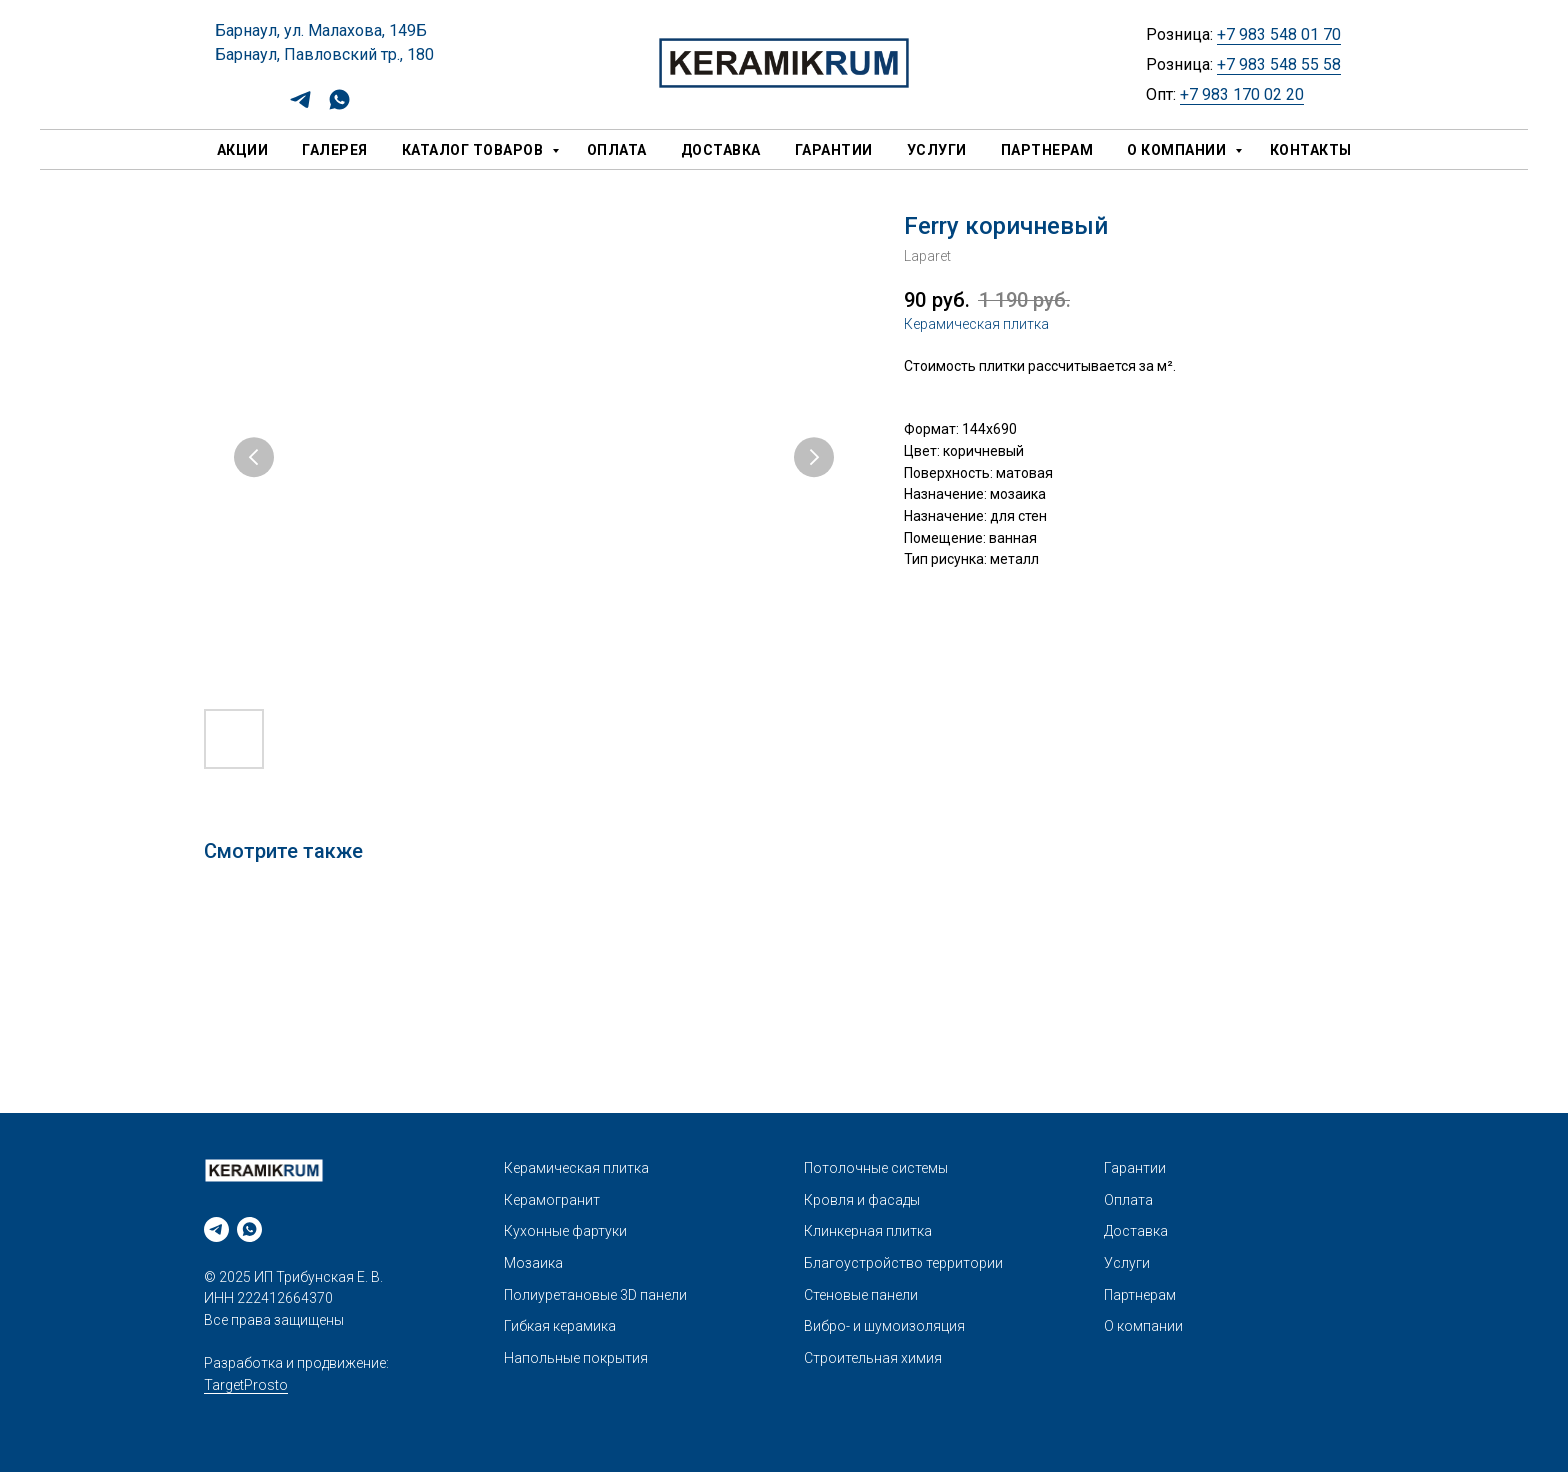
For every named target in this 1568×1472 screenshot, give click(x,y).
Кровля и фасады (862, 1200)
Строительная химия (873, 1358)
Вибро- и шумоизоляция (884, 1326)
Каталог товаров (474, 150)
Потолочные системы (876, 1168)
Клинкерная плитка (868, 1231)
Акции (243, 150)
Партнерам (1047, 150)
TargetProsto (246, 1385)
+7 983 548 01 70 (1279, 34)
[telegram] (300, 106)
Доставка (721, 150)
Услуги (937, 150)
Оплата (617, 150)
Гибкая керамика (560, 1326)
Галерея (335, 150)
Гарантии (834, 150)
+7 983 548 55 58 (1279, 64)
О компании (1178, 150)
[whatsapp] (339, 106)
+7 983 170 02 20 (1242, 94)
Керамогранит (552, 1200)
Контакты (1311, 150)
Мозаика (533, 1263)
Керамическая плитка (976, 324)
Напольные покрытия (576, 1358)
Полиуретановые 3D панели (595, 1295)
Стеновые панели (861, 1295)
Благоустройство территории (903, 1263)
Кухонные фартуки (565, 1231)
